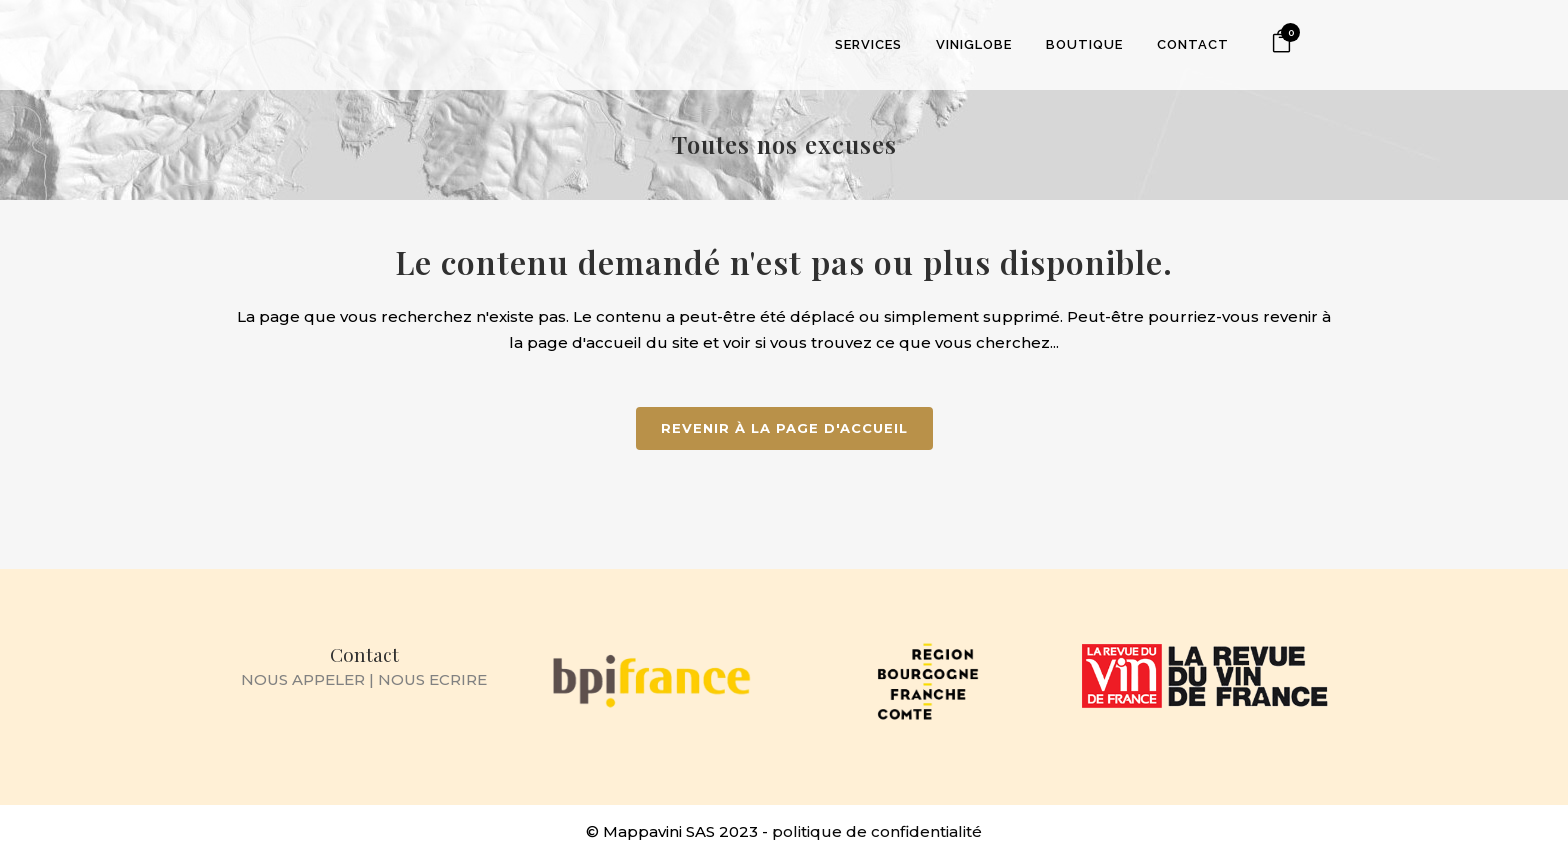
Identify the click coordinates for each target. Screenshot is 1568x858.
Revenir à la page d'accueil (784, 428)
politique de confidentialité (877, 831)
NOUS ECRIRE (432, 679)
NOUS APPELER (303, 679)
